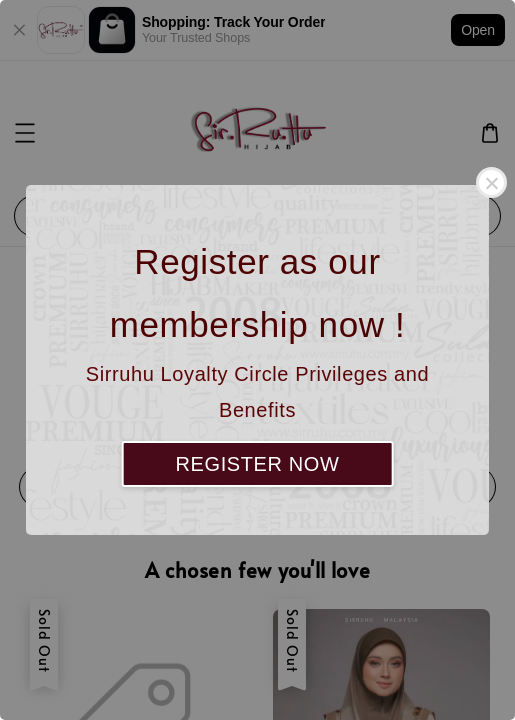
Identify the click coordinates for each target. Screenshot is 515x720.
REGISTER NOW (258, 464)
